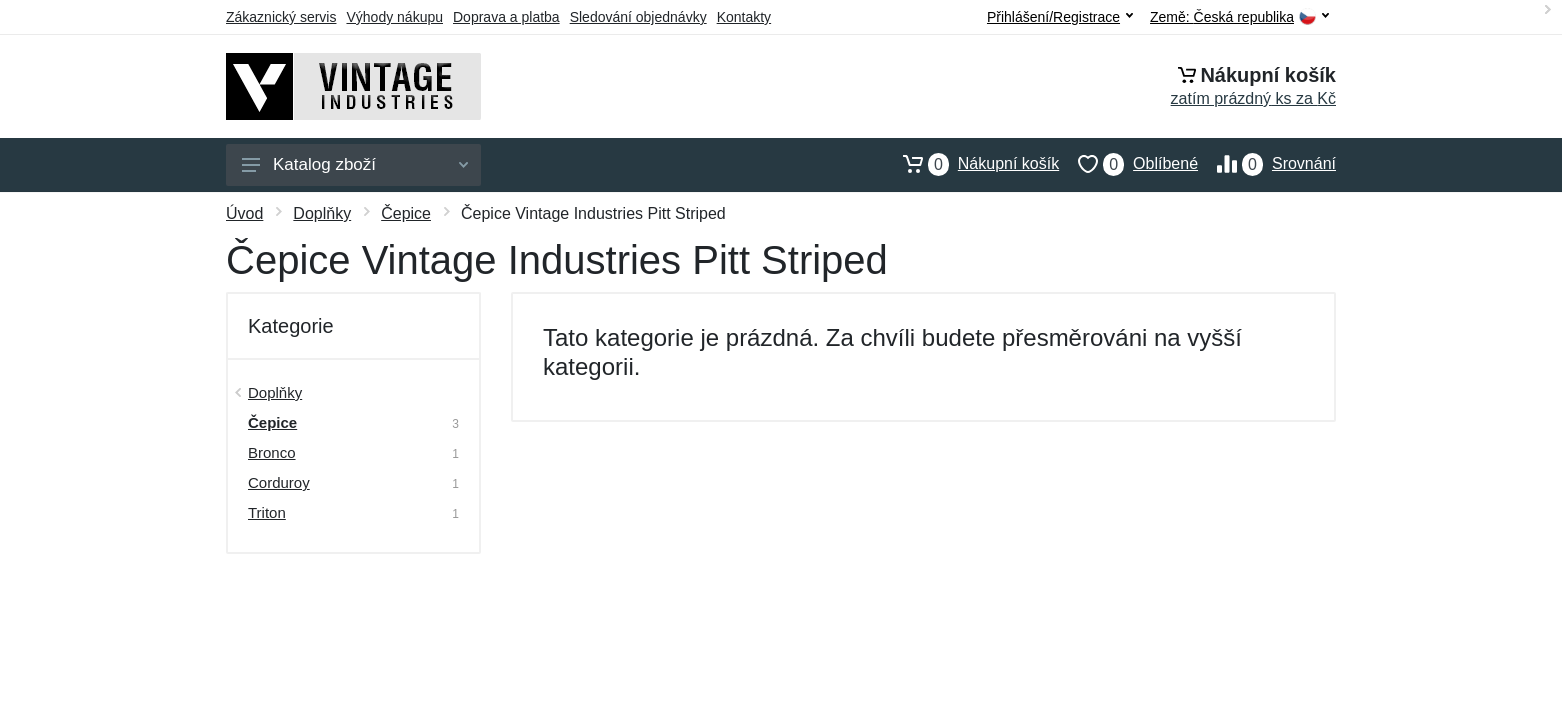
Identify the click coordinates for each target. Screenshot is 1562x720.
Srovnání (1267, 164)
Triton (267, 512)
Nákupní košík (971, 164)
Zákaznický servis (281, 17)
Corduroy (279, 482)
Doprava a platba (506, 17)
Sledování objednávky (638, 17)
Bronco (272, 452)
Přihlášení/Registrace (1060, 17)
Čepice (406, 213)
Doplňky (322, 213)
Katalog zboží (355, 164)
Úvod (244, 213)
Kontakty (744, 17)
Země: (1239, 17)
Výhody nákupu (394, 17)
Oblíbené (1128, 164)
